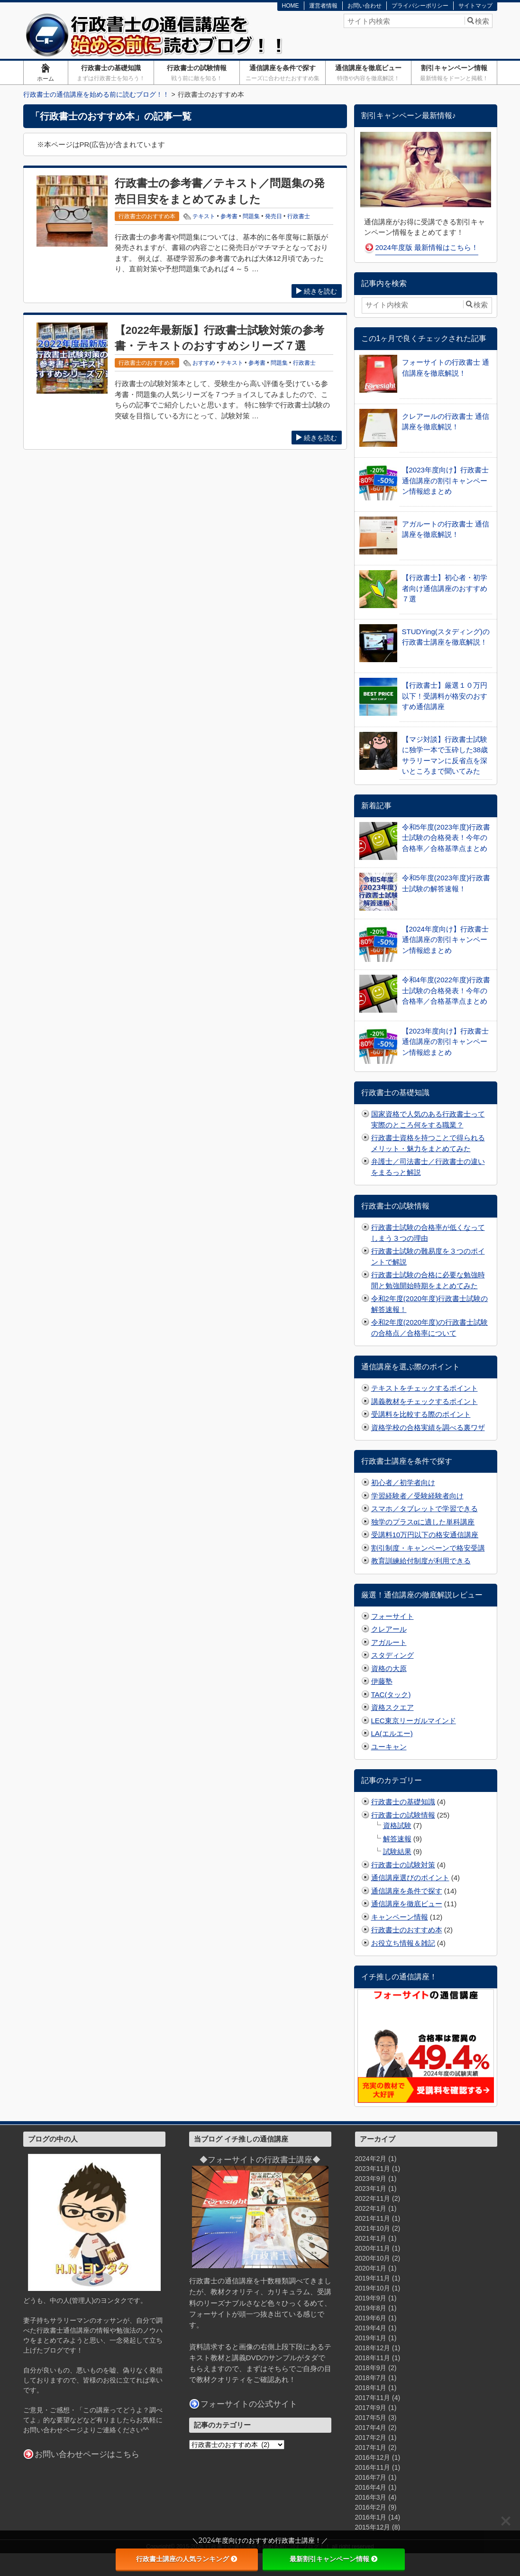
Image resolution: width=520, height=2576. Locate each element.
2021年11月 (373, 2218)
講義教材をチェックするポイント (424, 1401)
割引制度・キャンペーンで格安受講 (428, 1548)
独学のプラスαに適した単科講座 (423, 1522)
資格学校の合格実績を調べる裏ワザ (428, 1427)
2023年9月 (371, 2178)
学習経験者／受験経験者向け (417, 1496)
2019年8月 (371, 2308)
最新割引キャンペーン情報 (334, 2559)
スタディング (392, 1655)
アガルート (389, 1642)
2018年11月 (373, 2358)
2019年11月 (373, 2278)
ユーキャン (389, 1747)
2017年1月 (371, 2447)
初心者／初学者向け (403, 1482)
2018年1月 (371, 2387)
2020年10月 (373, 2258)
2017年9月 (371, 2407)
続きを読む (316, 291)
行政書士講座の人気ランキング (186, 2559)
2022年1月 (371, 2208)
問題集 (251, 216)
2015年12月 (373, 2527)
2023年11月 (373, 2168)
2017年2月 (371, 2437)
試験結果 (397, 1851)
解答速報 (397, 1839)
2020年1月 (371, 2268)
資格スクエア (392, 1707)
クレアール (389, 1629)
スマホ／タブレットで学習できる (424, 1509)
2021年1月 (371, 2238)
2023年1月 (371, 2188)
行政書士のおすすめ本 (406, 1930)
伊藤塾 (381, 1681)
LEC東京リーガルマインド (413, 1721)
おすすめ (203, 363)
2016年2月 (371, 2507)
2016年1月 (371, 2517)
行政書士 (298, 216)
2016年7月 (371, 2477)
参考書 (228, 216)
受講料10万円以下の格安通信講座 (425, 1535)
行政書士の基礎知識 (111, 73)
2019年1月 (371, 2338)
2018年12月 (373, 2348)
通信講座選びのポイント (410, 1878)
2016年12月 (373, 2457)
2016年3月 (371, 2497)
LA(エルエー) (392, 1733)
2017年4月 (371, 2427)
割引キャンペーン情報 (454, 73)
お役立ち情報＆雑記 (403, 1943)
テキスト (203, 216)
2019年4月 (371, 2328)
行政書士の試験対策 (403, 1865)
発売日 (273, 216)
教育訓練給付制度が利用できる (421, 1561)
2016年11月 (373, 2467)
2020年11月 (373, 2248)
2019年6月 (371, 2318)
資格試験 (397, 1825)
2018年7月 (371, 2378)
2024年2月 (371, 2158)
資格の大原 (389, 1668)
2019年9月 (371, 2298)
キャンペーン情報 (399, 1917)
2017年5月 (371, 2417)
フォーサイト (392, 1616)
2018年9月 (371, 2368)
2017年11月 (373, 2397)
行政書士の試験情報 (196, 73)
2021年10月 (373, 2228)
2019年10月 (373, 2288)
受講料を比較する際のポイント (421, 1414)
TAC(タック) (391, 1694)
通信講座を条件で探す (282, 73)
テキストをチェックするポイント (424, 1388)
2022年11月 (373, 2198)
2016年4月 (371, 2487)
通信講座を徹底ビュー (368, 73)
